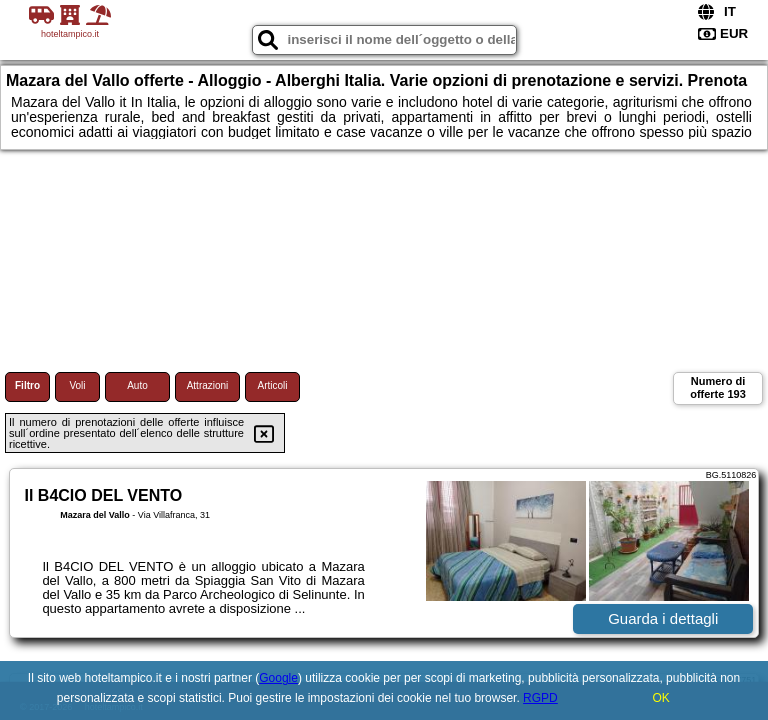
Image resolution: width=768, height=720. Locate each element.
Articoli (272, 385)
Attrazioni (208, 385)
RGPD (540, 698)
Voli (77, 385)
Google (278, 678)
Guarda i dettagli (663, 618)
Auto (137, 385)
